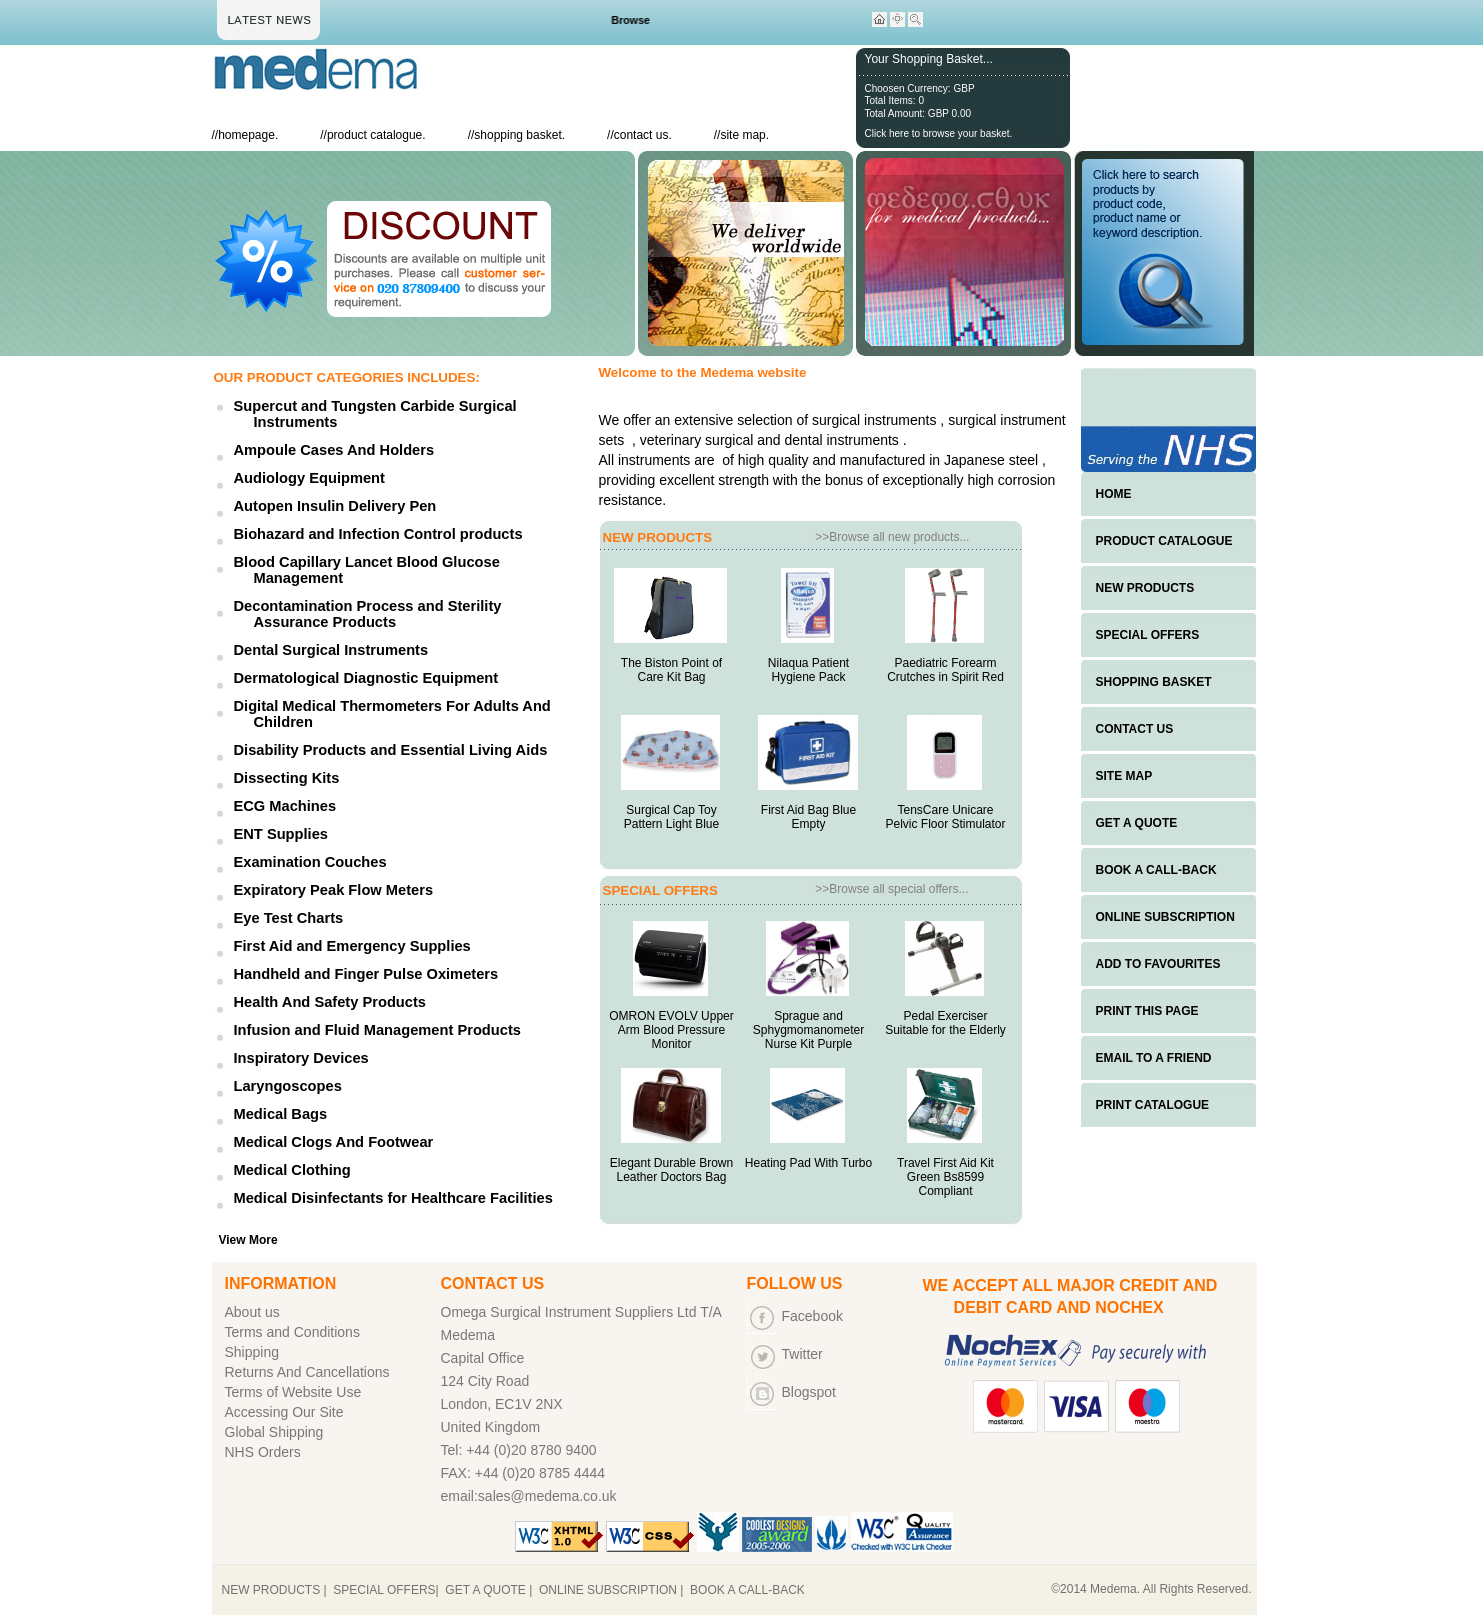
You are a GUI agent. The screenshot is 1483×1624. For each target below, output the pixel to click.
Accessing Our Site (284, 1412)
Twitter (802, 1354)
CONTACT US (1135, 729)
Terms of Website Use (293, 1392)
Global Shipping (274, 1432)
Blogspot (809, 1392)
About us (252, 1312)
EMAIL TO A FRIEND (1154, 1058)
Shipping (252, 1352)
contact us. (643, 135)
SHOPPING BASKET (1154, 682)
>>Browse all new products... (892, 537)
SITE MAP (1124, 776)
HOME (1114, 494)
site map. (744, 135)
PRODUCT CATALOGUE (1164, 541)
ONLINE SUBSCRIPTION (1165, 917)
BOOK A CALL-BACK (1156, 870)
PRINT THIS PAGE (1147, 1011)
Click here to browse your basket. (939, 133)
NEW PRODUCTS (1145, 588)
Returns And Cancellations (307, 1372)
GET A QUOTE (1137, 823)
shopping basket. (519, 135)
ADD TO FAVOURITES (1158, 964)
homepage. (248, 135)
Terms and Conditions (292, 1332)
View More (248, 1240)
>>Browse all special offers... (891, 889)
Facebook (812, 1316)
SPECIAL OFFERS (1148, 635)
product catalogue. (376, 135)
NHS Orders (263, 1452)
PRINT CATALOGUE (1153, 1105)
